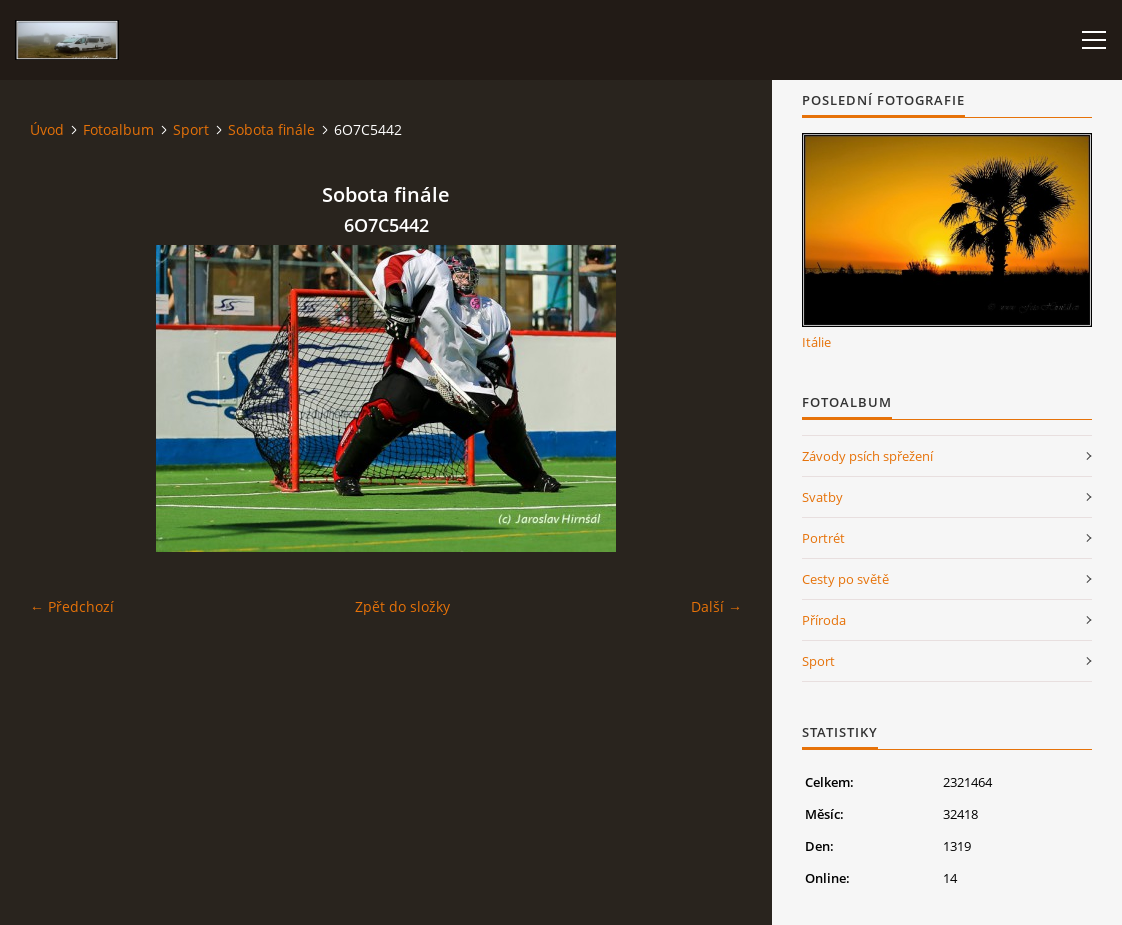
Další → (716, 606)
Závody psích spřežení (867, 456)
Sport (191, 129)
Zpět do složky (402, 606)
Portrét (823, 538)
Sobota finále (271, 129)
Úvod (47, 129)
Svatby (822, 497)
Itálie (816, 342)
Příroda (824, 620)
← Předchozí (72, 606)
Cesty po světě (845, 579)
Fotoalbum (118, 129)
